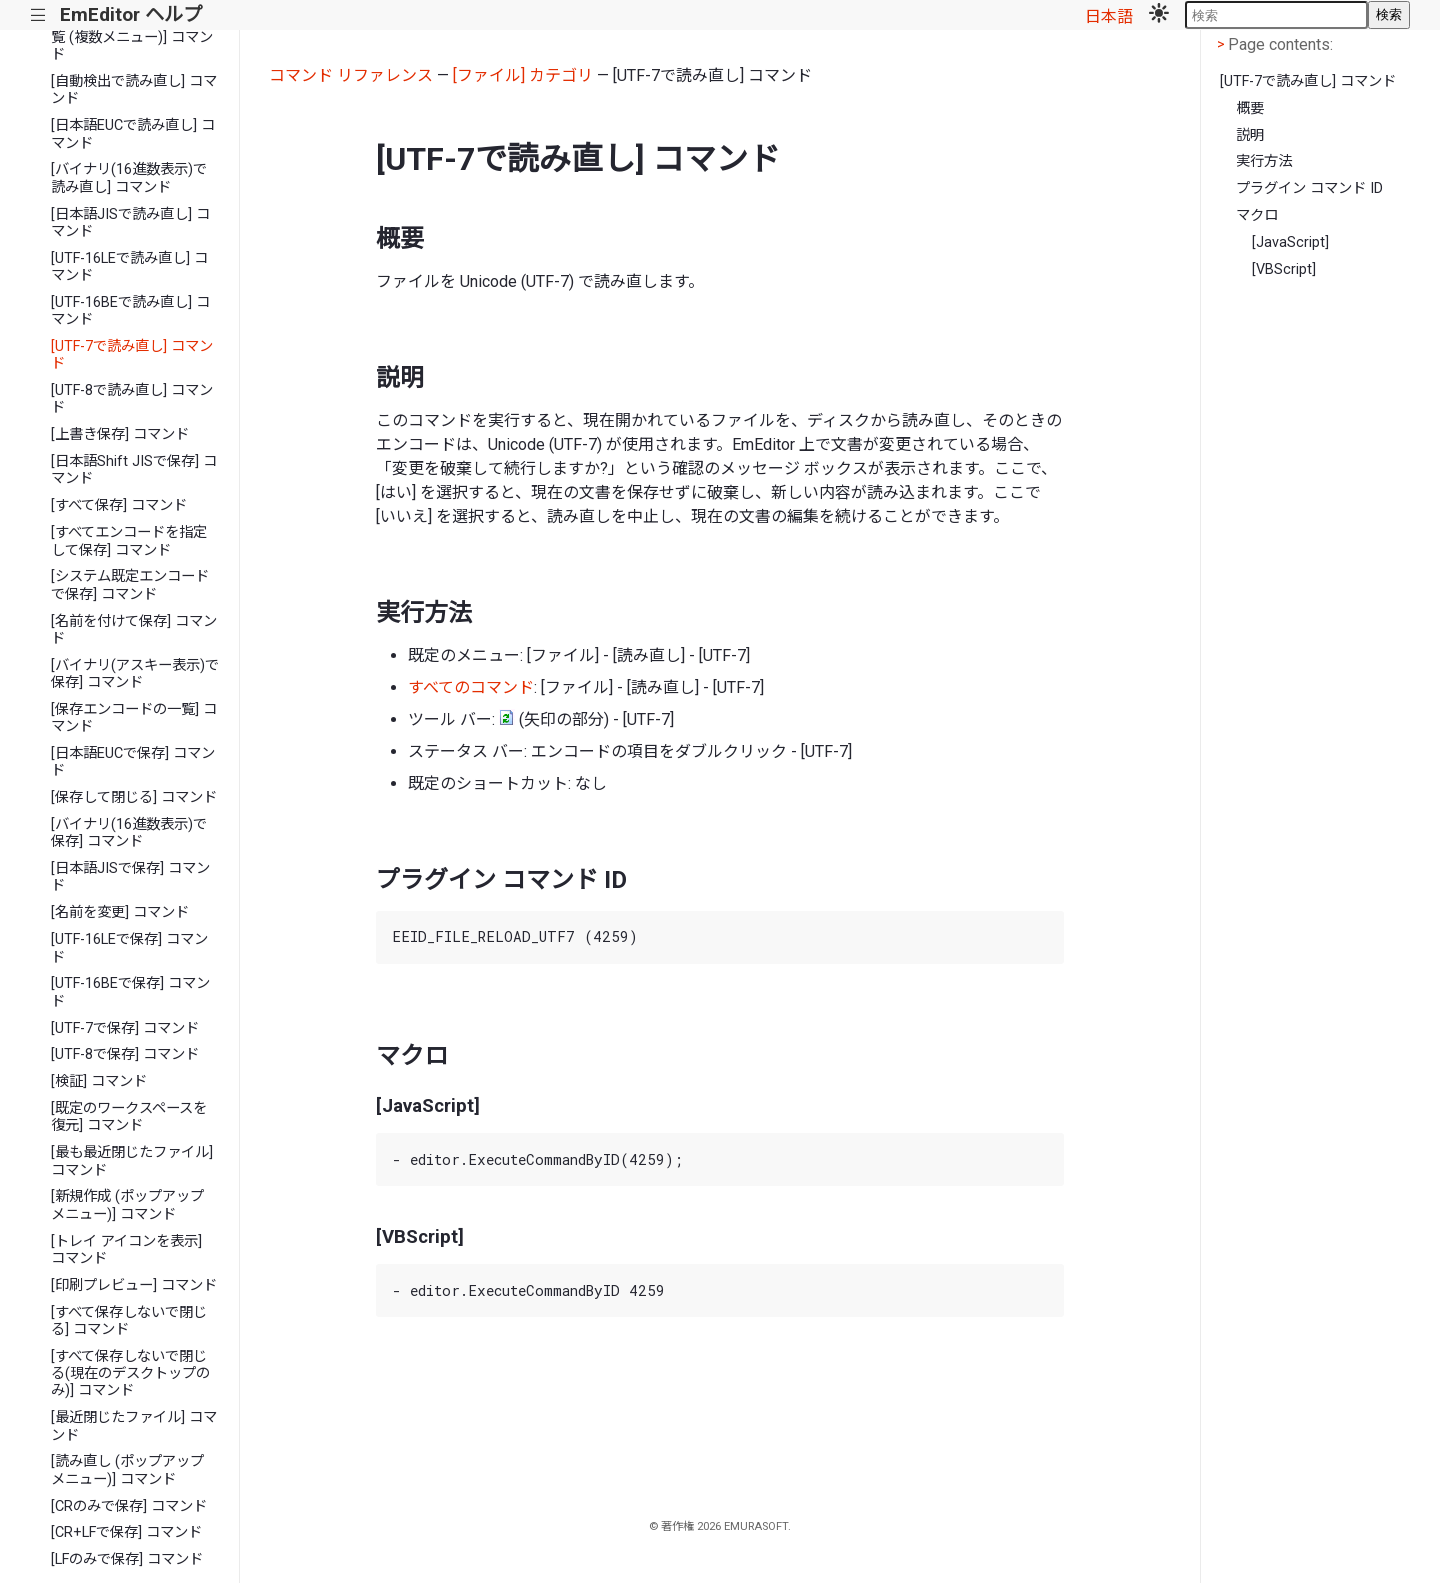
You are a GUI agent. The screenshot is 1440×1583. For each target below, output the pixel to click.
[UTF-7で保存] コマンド (125, 1028)
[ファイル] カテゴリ (523, 75)
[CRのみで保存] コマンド (129, 1506)
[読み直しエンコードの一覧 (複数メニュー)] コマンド (132, 38)
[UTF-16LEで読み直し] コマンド (129, 267)
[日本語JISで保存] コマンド (130, 877)
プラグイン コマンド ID (1309, 188)
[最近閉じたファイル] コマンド (134, 1426)
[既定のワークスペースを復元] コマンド (129, 1117)
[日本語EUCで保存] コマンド (133, 762)
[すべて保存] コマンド (119, 505)
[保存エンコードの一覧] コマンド (134, 718)
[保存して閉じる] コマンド (134, 797)
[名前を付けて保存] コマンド (134, 630)
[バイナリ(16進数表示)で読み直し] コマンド (129, 178)
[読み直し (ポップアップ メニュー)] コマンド (127, 1470)
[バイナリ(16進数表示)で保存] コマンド (129, 833)
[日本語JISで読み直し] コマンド (130, 223)
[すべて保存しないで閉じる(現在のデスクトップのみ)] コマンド (130, 1374)
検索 (1389, 14)
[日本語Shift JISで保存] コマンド (134, 470)
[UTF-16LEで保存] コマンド (129, 948)
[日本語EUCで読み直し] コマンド (133, 134)
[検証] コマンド (99, 1081)
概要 (1250, 108)
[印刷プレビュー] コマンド (134, 1285)
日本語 (1109, 16)
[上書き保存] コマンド (120, 434)
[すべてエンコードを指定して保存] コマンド (129, 541)
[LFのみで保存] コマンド (127, 1559)
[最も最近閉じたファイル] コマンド (132, 1161)
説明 (1250, 135)
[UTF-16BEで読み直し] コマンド (130, 311)
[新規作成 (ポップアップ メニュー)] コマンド (127, 1205)
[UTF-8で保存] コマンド (125, 1054)
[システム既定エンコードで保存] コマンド (130, 585)
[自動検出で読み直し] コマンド (134, 90)
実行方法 (1264, 161)
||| (38, 15)
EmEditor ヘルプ (131, 14)
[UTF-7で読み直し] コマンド (132, 355)
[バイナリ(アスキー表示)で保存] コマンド (135, 674)
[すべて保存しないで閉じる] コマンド (129, 1321)
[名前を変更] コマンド (120, 912)
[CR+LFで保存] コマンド (126, 1532)
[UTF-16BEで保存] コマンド (130, 992)
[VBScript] (1284, 269)
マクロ (1257, 215)
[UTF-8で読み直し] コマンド (132, 399)
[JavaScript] (1290, 242)
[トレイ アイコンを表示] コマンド (126, 1250)
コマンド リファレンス (351, 75)
